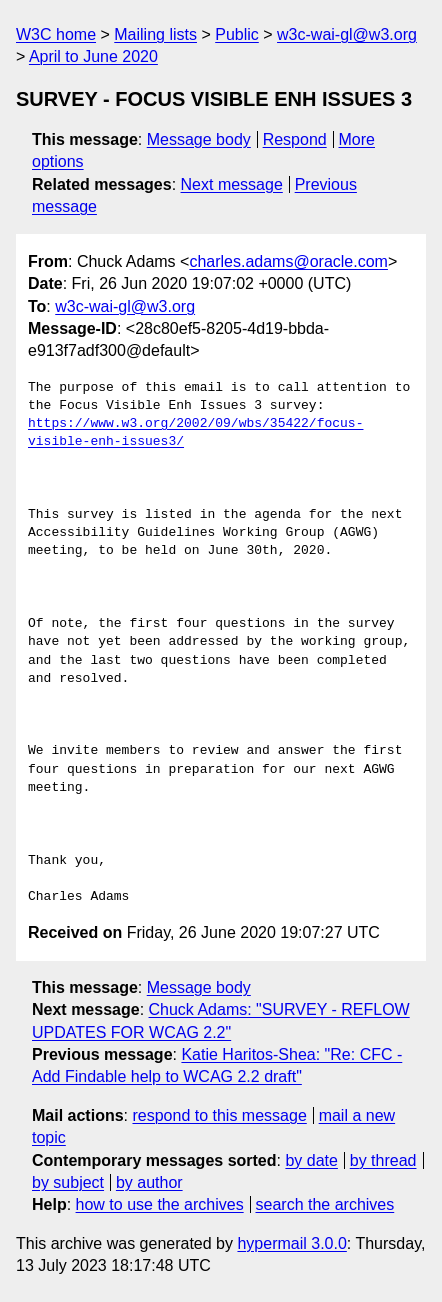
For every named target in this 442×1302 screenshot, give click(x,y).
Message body (199, 139)
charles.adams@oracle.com (288, 261)
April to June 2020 (93, 56)
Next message (232, 184)
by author (149, 1182)
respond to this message (219, 1115)
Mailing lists (155, 34)
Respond (295, 139)
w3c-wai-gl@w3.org (347, 34)
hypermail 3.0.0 (291, 1243)
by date (311, 1160)
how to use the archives (160, 1204)
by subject (68, 1182)
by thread (383, 1160)
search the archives (325, 1204)
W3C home (56, 34)
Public (237, 34)
